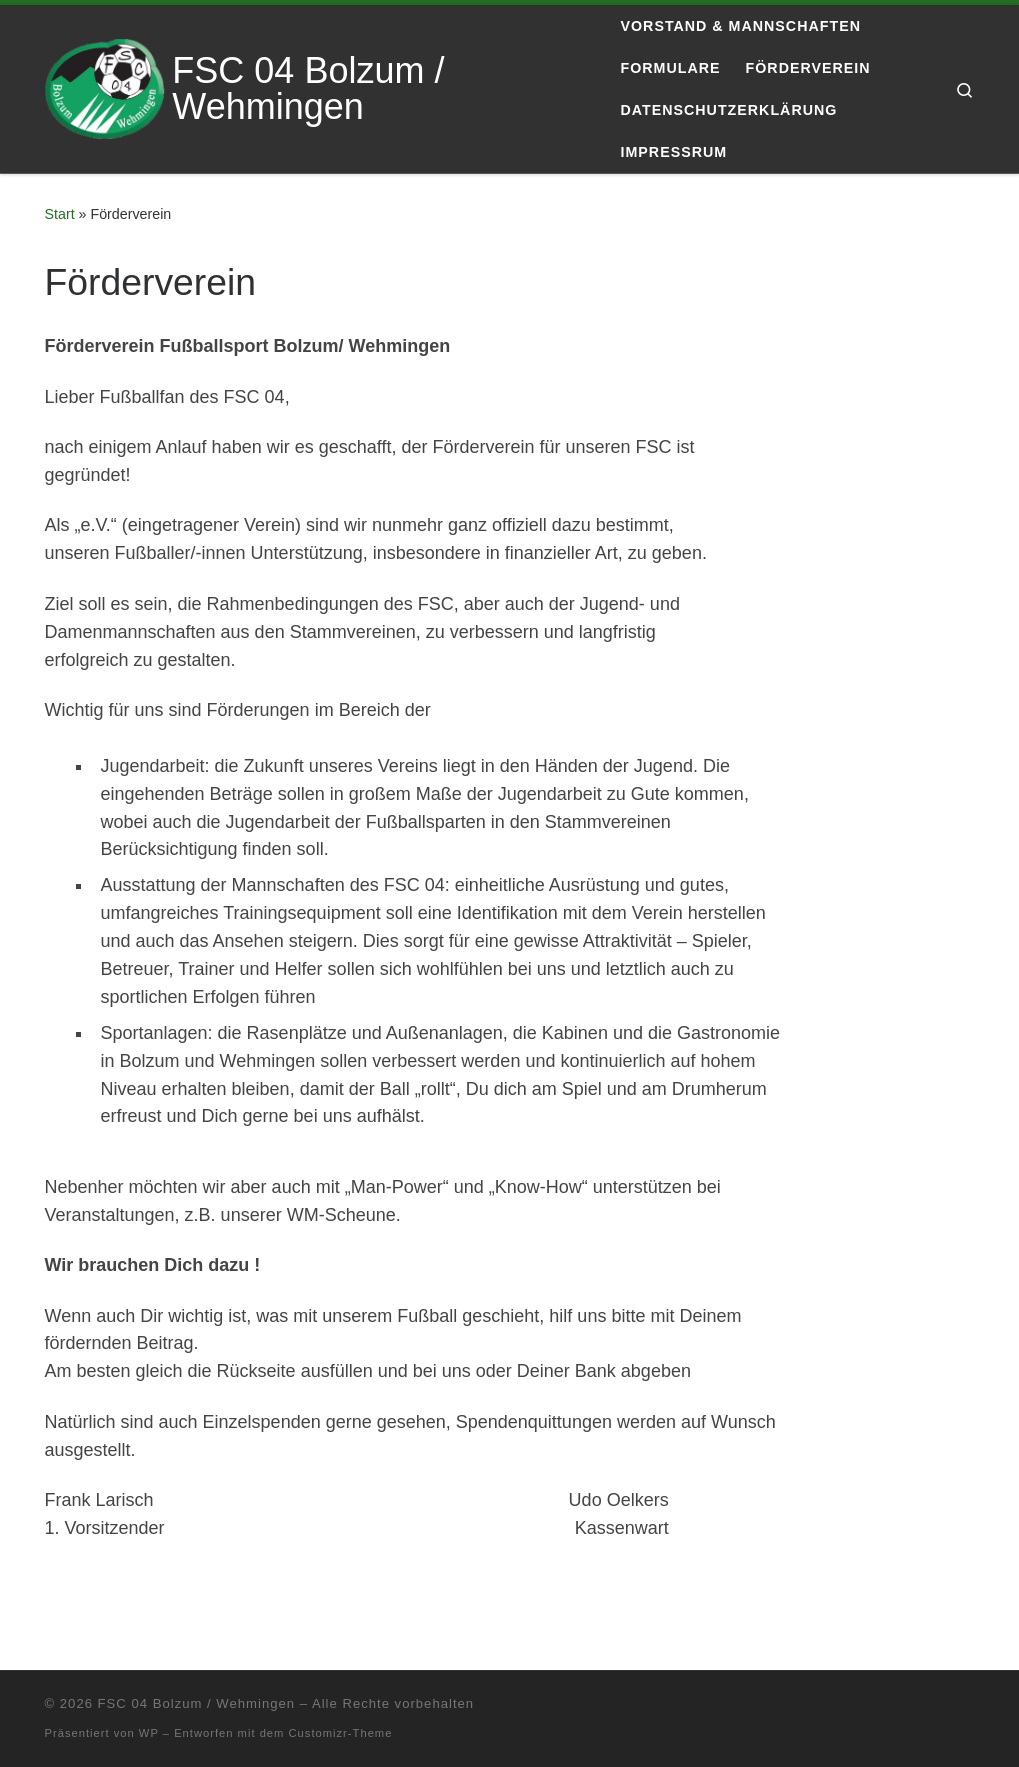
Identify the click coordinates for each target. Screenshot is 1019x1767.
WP (149, 1733)
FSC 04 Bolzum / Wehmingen (196, 1703)
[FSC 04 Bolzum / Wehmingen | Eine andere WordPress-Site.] (105, 86)
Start (60, 214)
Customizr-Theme (341, 1733)
